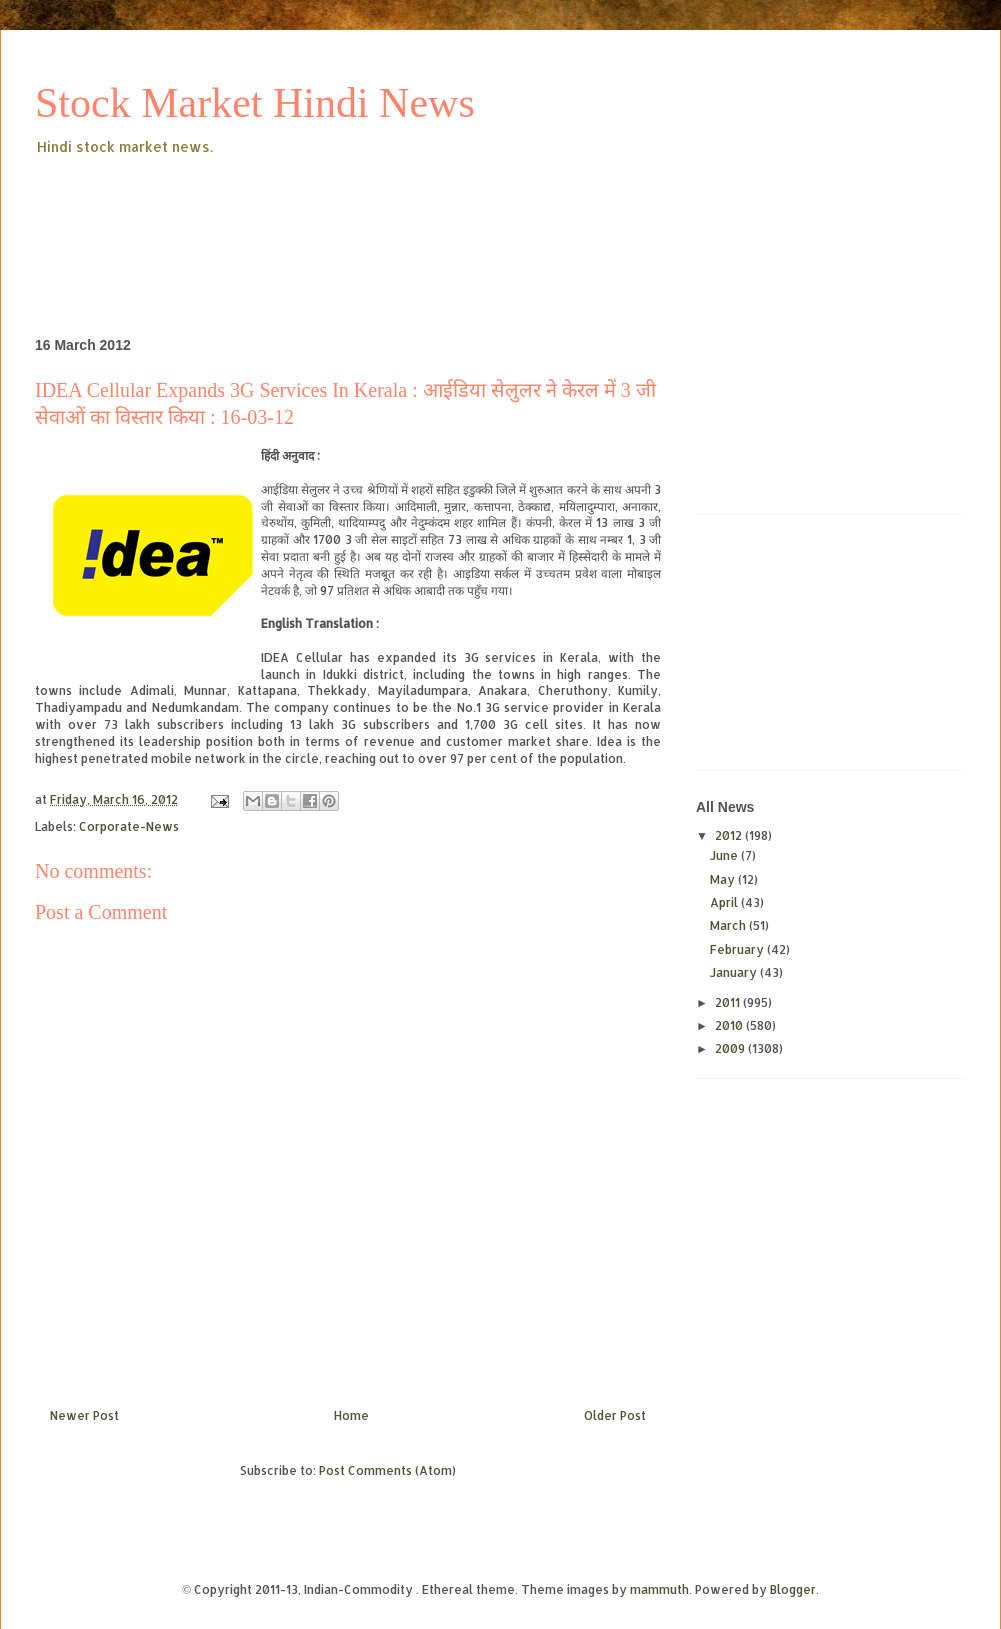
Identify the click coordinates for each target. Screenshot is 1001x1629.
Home (351, 1415)
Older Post (615, 1415)
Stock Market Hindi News (255, 103)
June (725, 855)
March (729, 925)
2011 (729, 1002)
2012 (730, 835)
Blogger (793, 1589)
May (724, 879)
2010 (730, 1025)
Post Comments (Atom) (387, 1470)
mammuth (659, 1589)
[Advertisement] (399, 214)
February (738, 949)
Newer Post (84, 1415)
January (735, 972)
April (725, 902)
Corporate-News (129, 826)
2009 (731, 1048)
